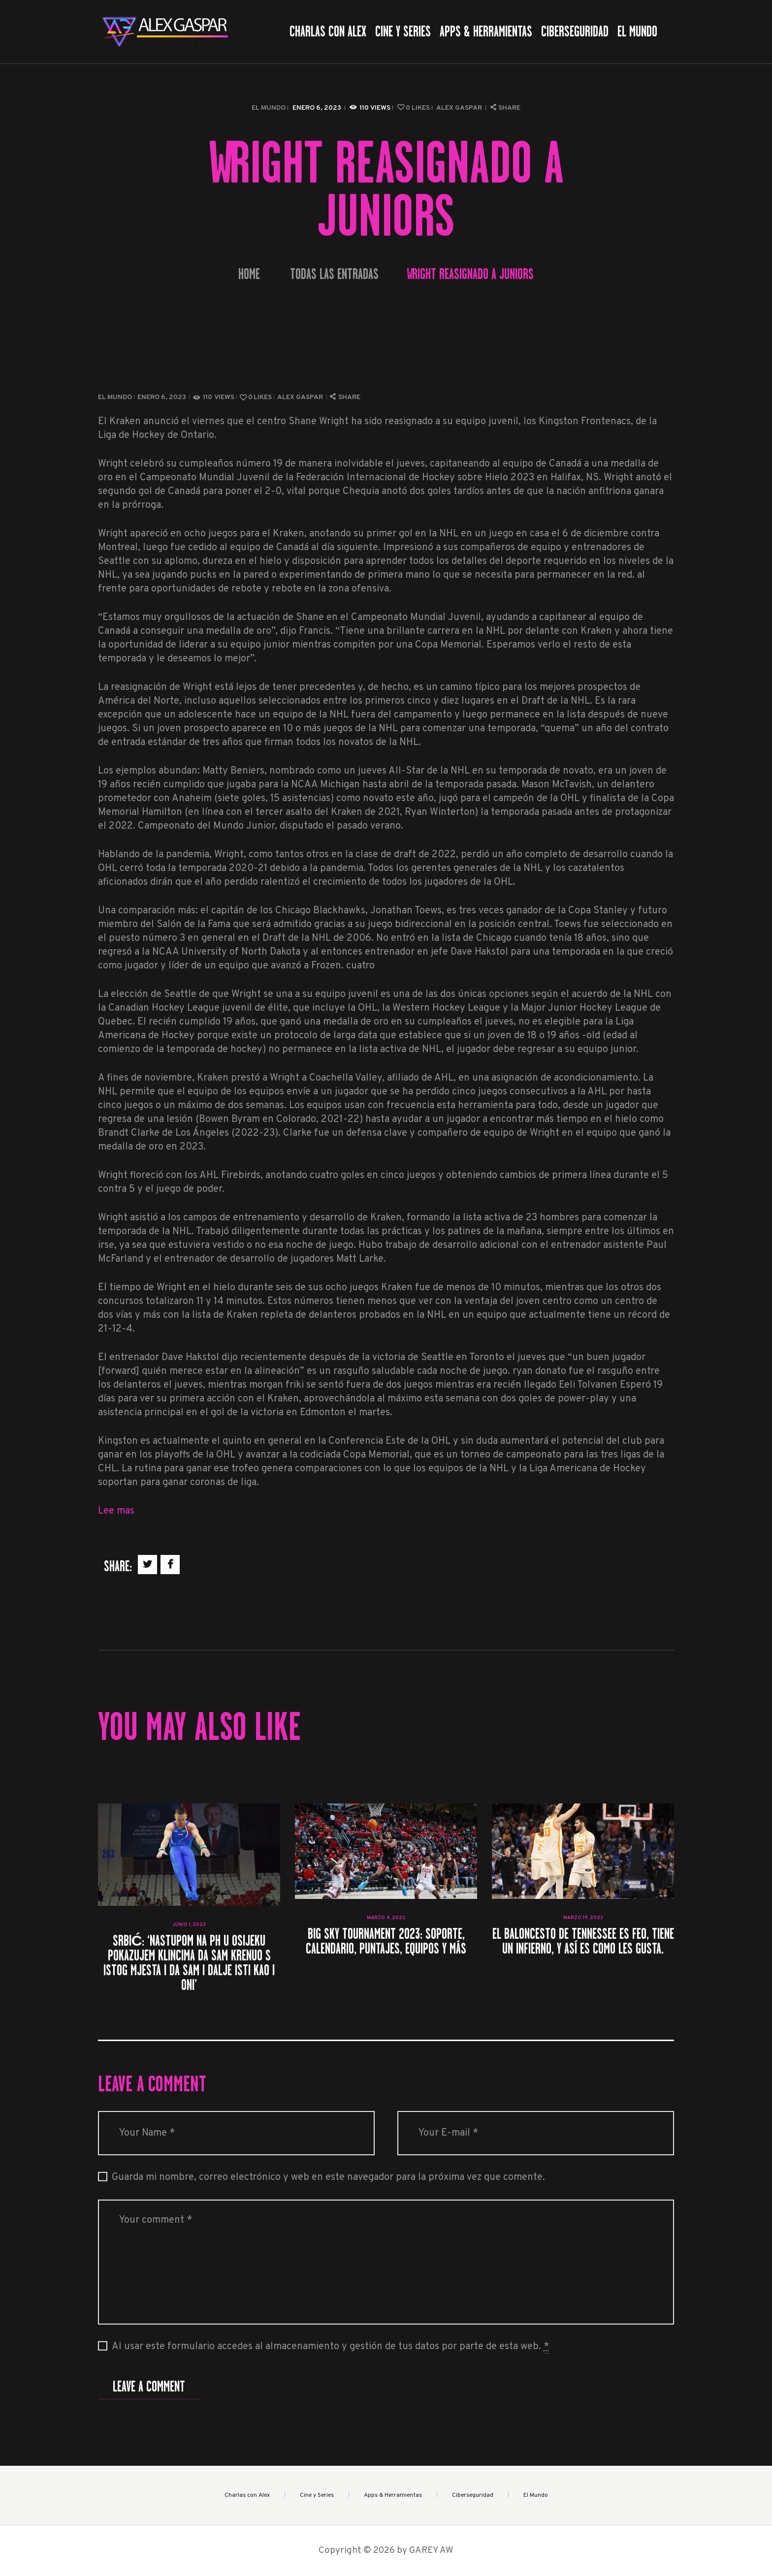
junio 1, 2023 (189, 1925)
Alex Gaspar (459, 108)
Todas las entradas (334, 274)
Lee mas (116, 1511)
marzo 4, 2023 (386, 1918)
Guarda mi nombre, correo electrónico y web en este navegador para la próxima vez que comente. (328, 2177)
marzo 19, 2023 (583, 1918)
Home (249, 274)
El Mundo (269, 108)
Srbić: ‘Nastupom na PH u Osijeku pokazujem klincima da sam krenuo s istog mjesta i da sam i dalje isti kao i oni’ (189, 1962)
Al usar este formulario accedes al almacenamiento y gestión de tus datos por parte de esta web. (330, 2347)
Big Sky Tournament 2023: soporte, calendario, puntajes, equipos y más (386, 1941)
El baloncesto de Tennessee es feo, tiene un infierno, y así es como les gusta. (583, 1941)
